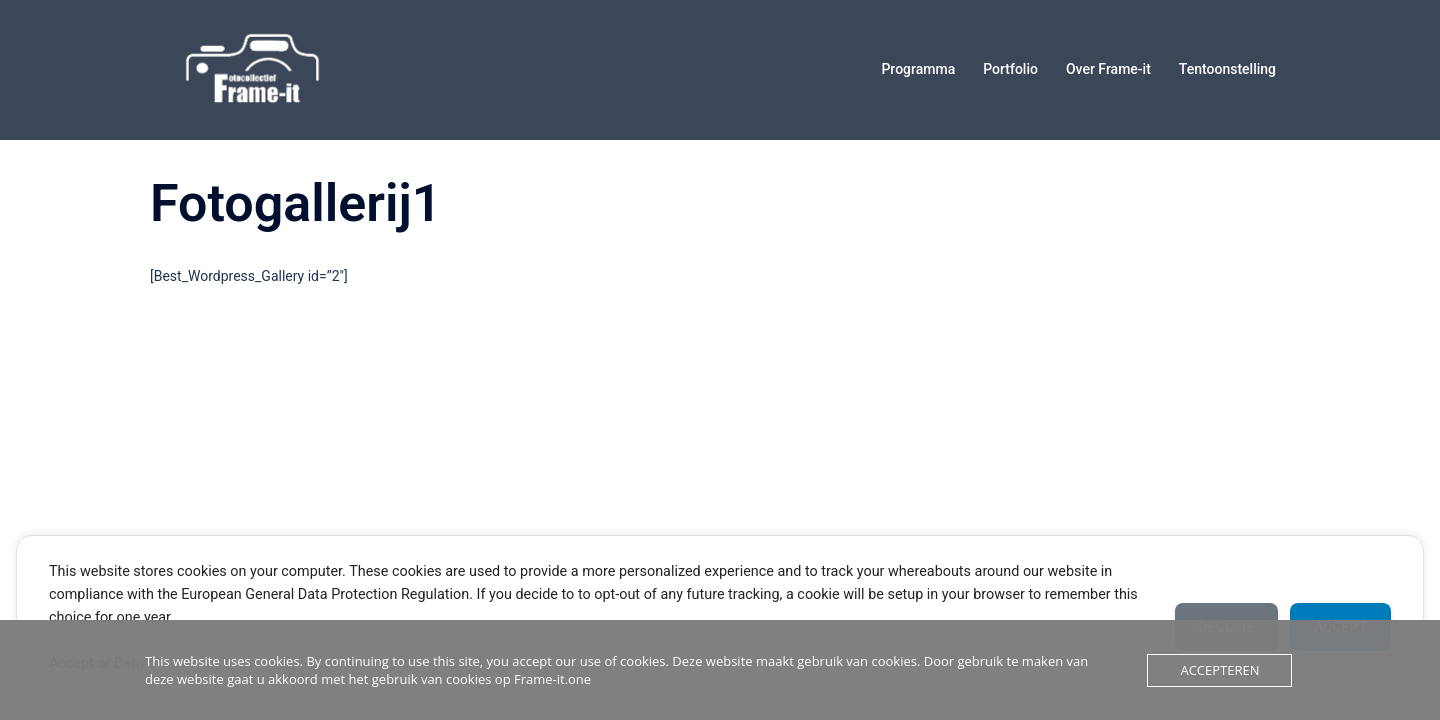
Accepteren (1219, 670)
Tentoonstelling (1227, 69)
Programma (918, 69)
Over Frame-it (1108, 69)
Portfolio (1010, 69)
